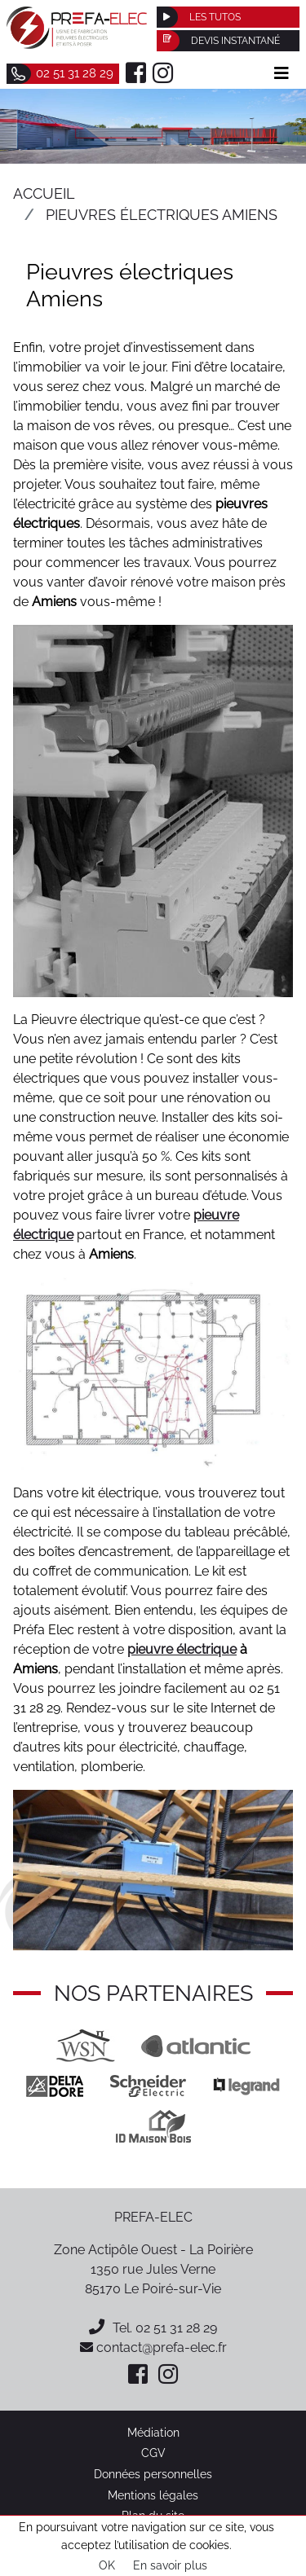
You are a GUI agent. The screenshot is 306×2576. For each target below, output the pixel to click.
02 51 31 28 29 (176, 2328)
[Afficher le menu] (281, 73)
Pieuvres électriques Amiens (161, 214)
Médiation (153, 2432)
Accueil (44, 193)
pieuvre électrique (182, 1649)
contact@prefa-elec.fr (153, 2347)
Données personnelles (153, 2474)
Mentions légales (153, 2495)
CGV (153, 2453)
